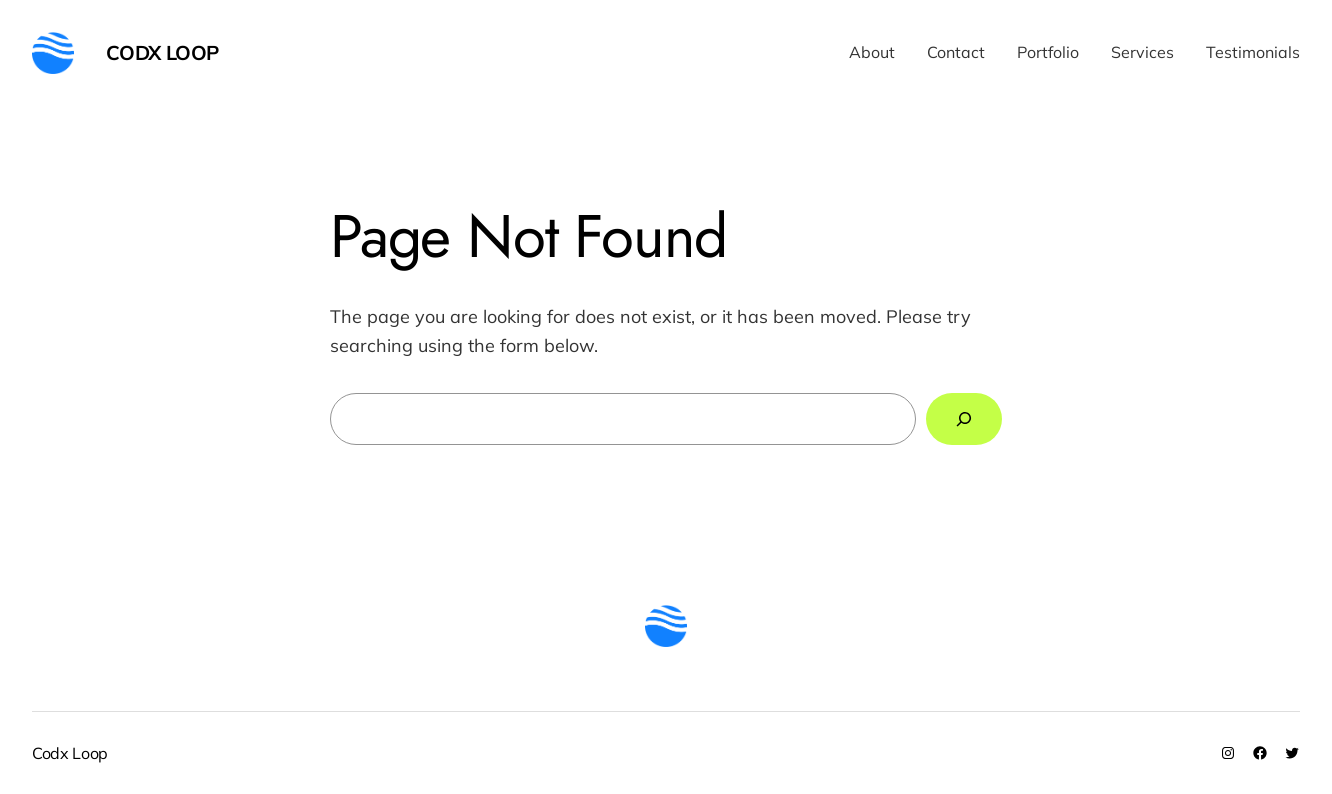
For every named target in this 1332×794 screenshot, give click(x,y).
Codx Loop (162, 52)
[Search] (964, 419)
